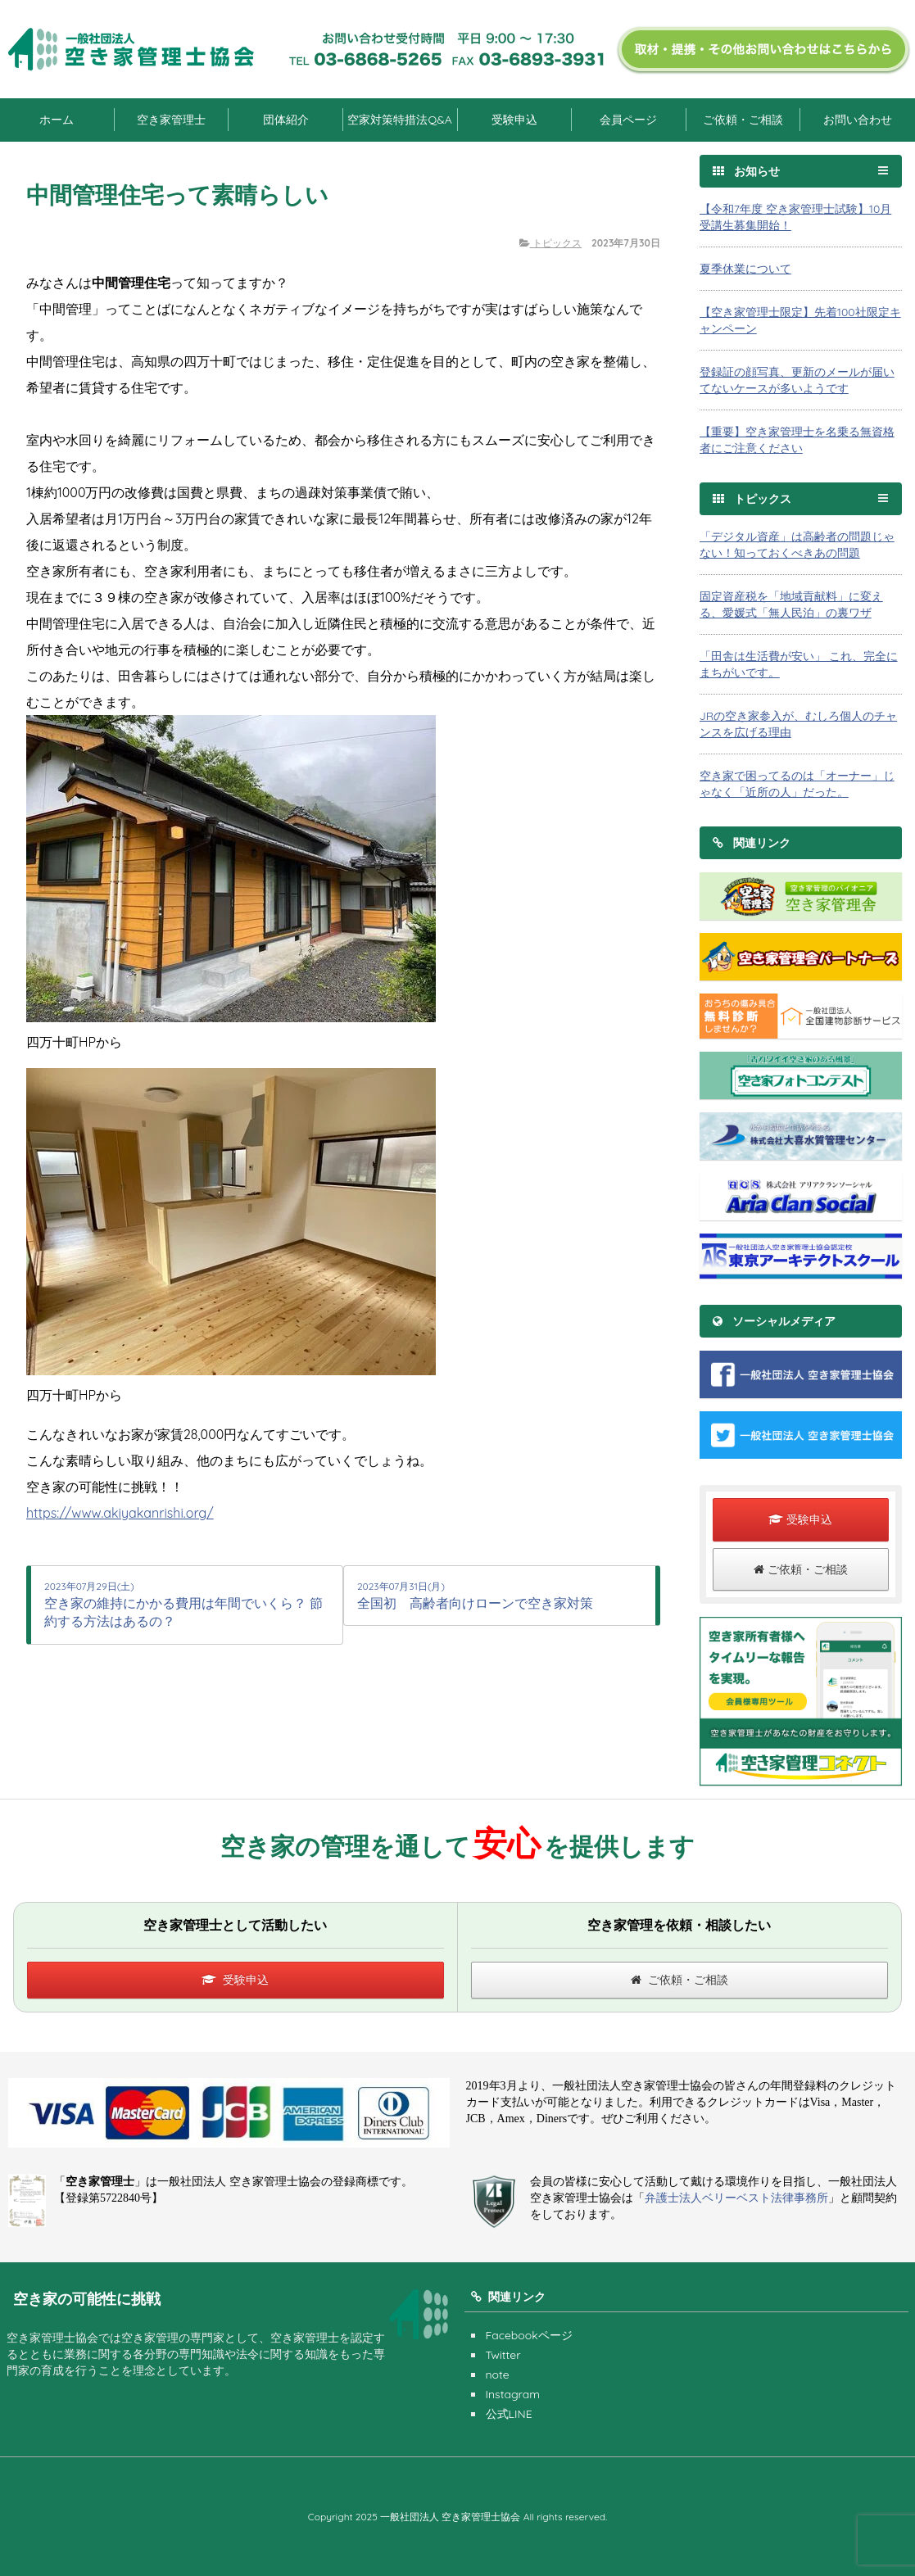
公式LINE (509, 2413)
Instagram (513, 2394)
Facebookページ (529, 2335)
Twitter (503, 2354)
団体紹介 (286, 119)
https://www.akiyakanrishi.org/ (120, 1513)
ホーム (56, 119)
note (498, 2374)
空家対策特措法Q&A (399, 119)
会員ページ (628, 119)
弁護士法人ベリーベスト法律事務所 (736, 2198)
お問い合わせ (857, 119)
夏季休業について (745, 268)
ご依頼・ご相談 (743, 119)
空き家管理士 (171, 119)
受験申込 (514, 119)
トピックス (550, 243)
